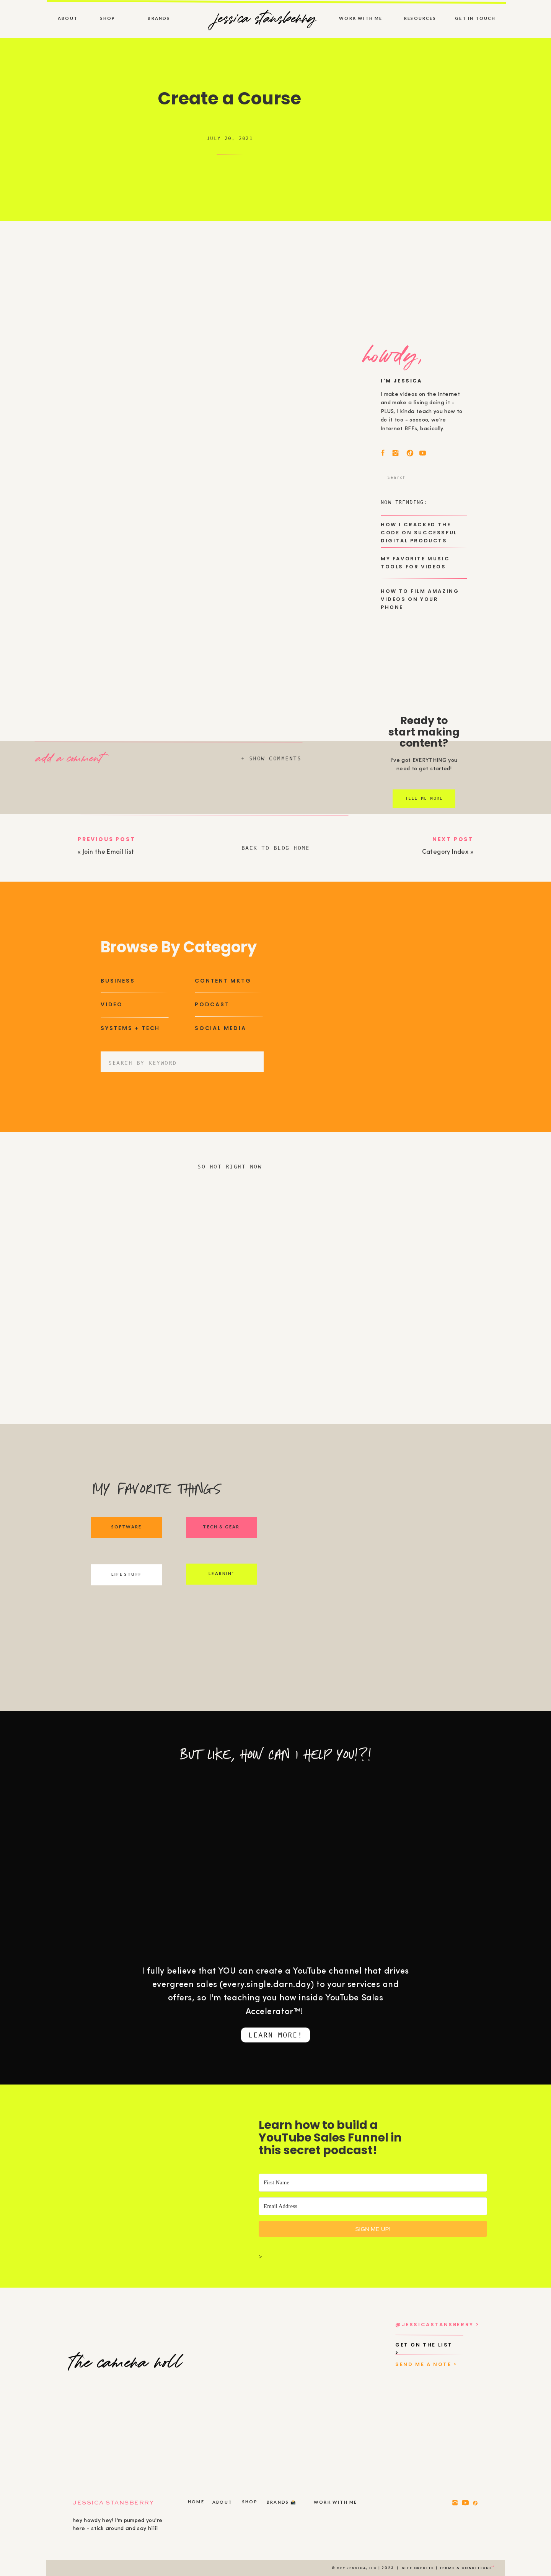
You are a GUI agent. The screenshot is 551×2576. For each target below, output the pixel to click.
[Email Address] (373, 2206)
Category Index (445, 852)
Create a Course (229, 98)
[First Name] (373, 2183)
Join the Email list (108, 852)
